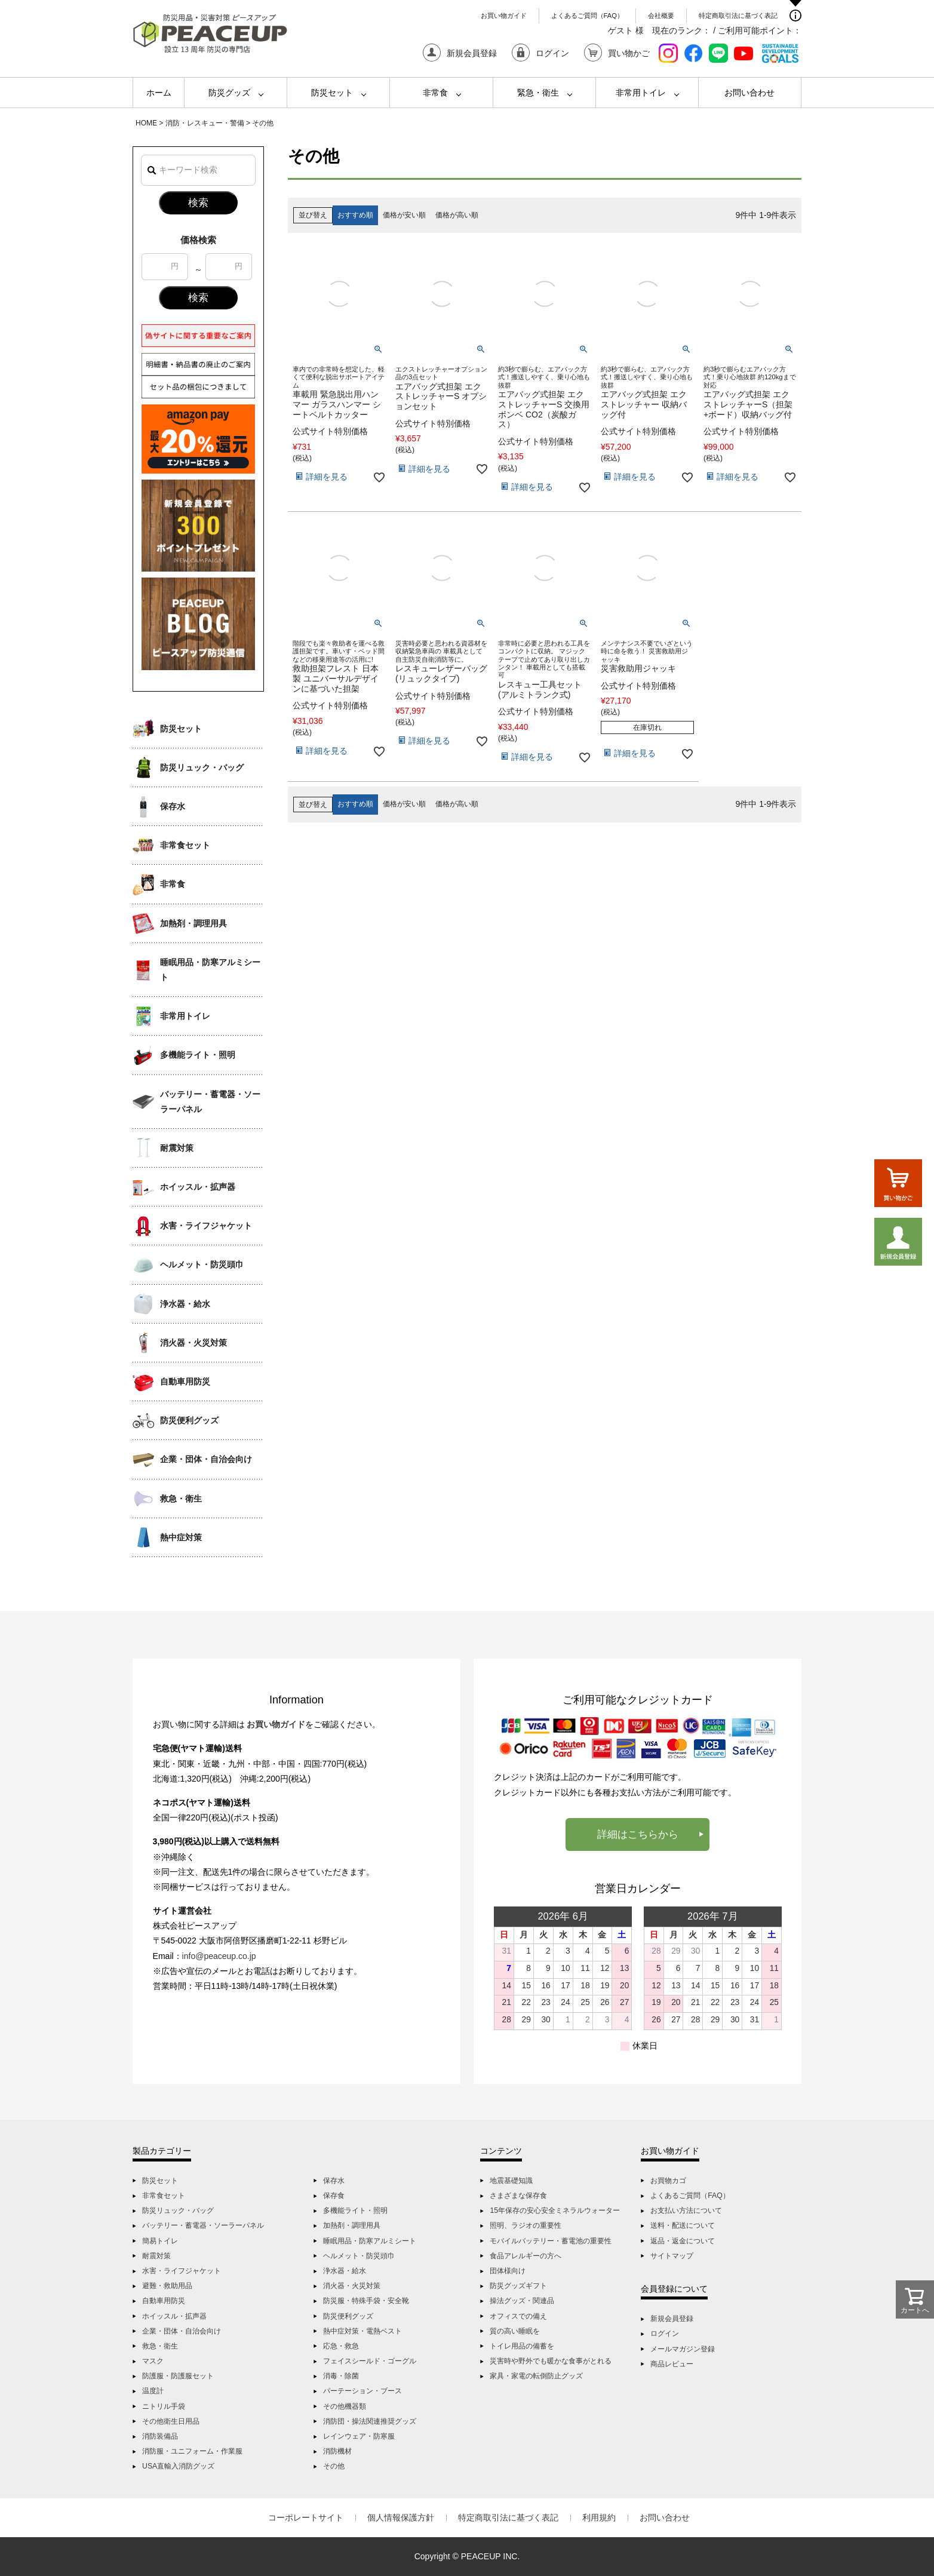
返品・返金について (682, 2241)
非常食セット (185, 845)
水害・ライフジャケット (206, 1225)
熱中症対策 (181, 1537)
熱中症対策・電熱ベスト (362, 2331)
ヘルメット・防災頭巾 (202, 1264)
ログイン (664, 2333)
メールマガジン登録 (682, 2349)
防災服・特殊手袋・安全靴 (366, 2300)
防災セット (332, 92)
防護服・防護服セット (178, 2376)
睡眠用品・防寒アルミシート (210, 969)
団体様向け (508, 2271)
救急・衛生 (181, 1498)
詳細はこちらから (637, 1834)
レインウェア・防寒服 (359, 2436)
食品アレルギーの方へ (525, 2256)
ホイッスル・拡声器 (197, 1187)
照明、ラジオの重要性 (525, 2225)
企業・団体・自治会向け (206, 1459)
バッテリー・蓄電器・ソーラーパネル (210, 1101)
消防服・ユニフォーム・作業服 (192, 2451)
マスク (153, 2361)
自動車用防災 (185, 1381)
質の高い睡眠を (515, 2331)
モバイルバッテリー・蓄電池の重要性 (551, 2241)
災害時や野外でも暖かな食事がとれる (551, 2361)
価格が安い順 (404, 215)
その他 (334, 2466)
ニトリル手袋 (163, 2406)
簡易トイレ (160, 2241)
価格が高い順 (456, 215)
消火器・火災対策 (193, 1342)
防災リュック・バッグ (202, 767)
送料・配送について (682, 2225)
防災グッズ (229, 92)
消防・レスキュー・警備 (204, 123)
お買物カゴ (668, 2180)
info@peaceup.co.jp (219, 1956)
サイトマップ (671, 2256)
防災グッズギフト (518, 2286)
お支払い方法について (686, 2210)
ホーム (158, 92)
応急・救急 (341, 2346)
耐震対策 (176, 1148)
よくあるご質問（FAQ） (587, 15)
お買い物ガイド (504, 15)
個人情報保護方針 (400, 2517)
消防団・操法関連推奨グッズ (369, 2421)
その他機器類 (344, 2406)
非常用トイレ (641, 92)
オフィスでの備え (518, 2316)
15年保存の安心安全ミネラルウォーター (555, 2210)
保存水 (172, 806)
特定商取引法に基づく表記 (738, 15)
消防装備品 (160, 2436)
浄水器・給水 (185, 1304)
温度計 (153, 2391)
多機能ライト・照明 (197, 1055)
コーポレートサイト (305, 2517)
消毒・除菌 (341, 2376)
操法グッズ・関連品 (522, 2300)
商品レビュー (671, 2364)
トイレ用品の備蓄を (522, 2346)
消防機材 (337, 2451)
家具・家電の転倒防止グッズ (536, 2376)
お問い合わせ (749, 92)
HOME (146, 123)
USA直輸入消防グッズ (178, 2466)
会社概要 (661, 15)
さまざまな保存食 (518, 2195)
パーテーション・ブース (362, 2391)
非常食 (435, 92)
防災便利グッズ (189, 1420)
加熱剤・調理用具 (193, 923)
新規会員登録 (671, 2318)
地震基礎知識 (511, 2180)
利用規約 (599, 2517)
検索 (198, 202)
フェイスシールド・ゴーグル (369, 2361)
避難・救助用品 (167, 2286)
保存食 (334, 2195)
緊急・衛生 (538, 92)
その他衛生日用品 (170, 2421)
